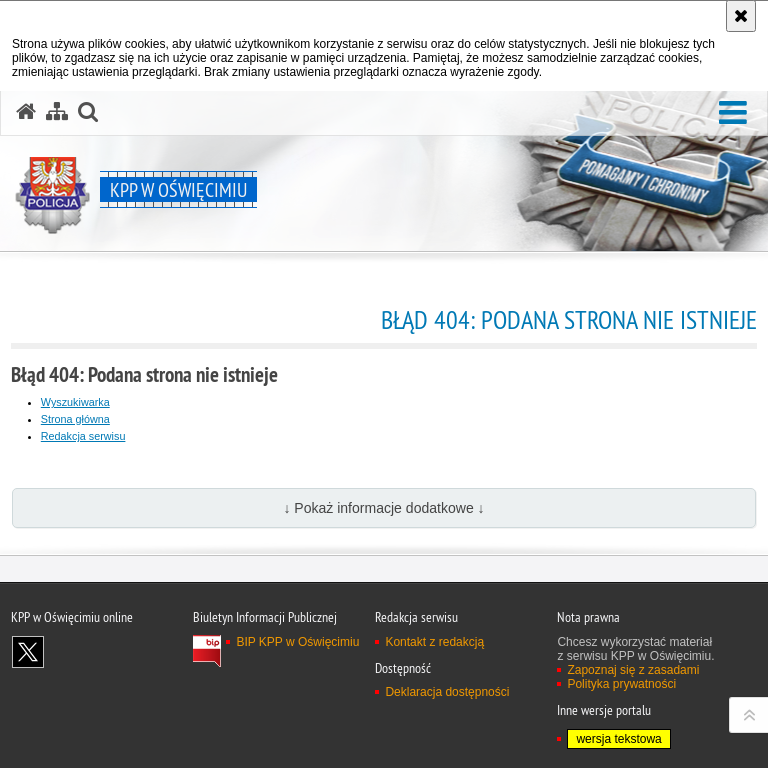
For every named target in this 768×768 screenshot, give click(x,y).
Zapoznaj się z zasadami (633, 670)
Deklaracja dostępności (447, 692)
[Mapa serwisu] (57, 112)
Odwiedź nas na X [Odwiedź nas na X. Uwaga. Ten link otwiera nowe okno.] (28, 652)
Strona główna (75, 419)
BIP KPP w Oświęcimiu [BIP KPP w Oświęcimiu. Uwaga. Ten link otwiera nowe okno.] (297, 642)
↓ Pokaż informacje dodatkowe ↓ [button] (383, 508)
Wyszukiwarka (75, 402)
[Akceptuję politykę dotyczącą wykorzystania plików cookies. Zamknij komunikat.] (741, 16)
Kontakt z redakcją (434, 642)
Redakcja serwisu (83, 436)
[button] (733, 113)
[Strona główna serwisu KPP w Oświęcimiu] (26, 112)
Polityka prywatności (621, 684)
